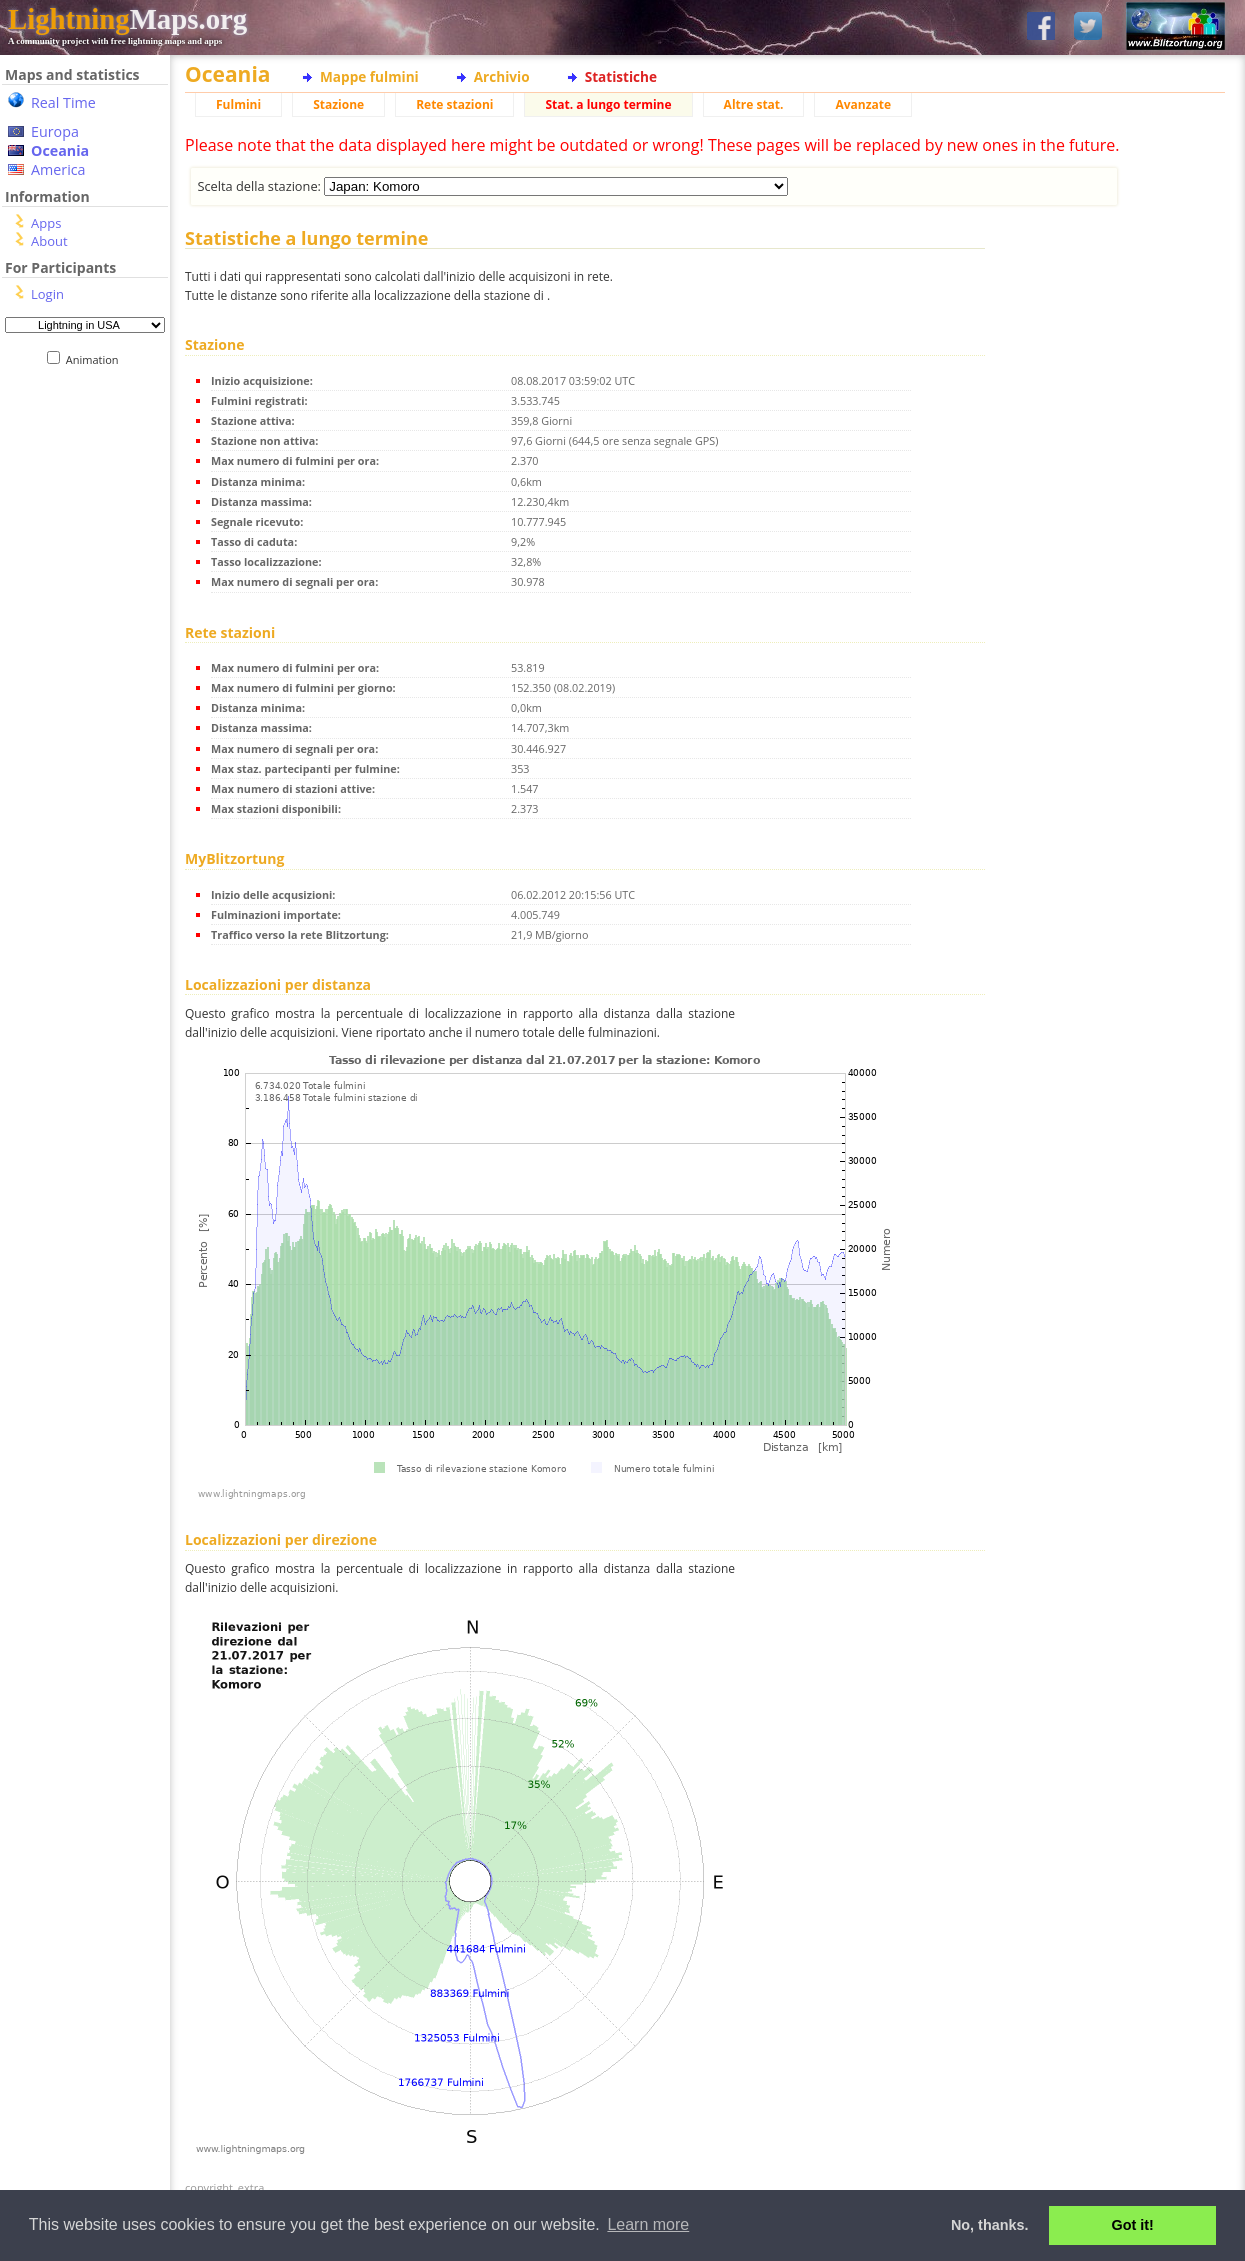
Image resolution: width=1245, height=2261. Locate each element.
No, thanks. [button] (990, 2225)
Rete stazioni (454, 104)
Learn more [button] (648, 2224)
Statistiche (621, 76)
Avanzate (863, 104)
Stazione (338, 104)
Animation (96, 359)
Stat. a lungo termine (608, 104)
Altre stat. (754, 104)
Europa (55, 131)
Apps (46, 223)
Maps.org (127, 19)
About (49, 241)
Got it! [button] (1133, 2225)
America (58, 169)
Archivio (502, 76)
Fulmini (238, 104)
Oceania (60, 150)
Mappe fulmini (369, 76)
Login (47, 294)
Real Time (63, 102)
